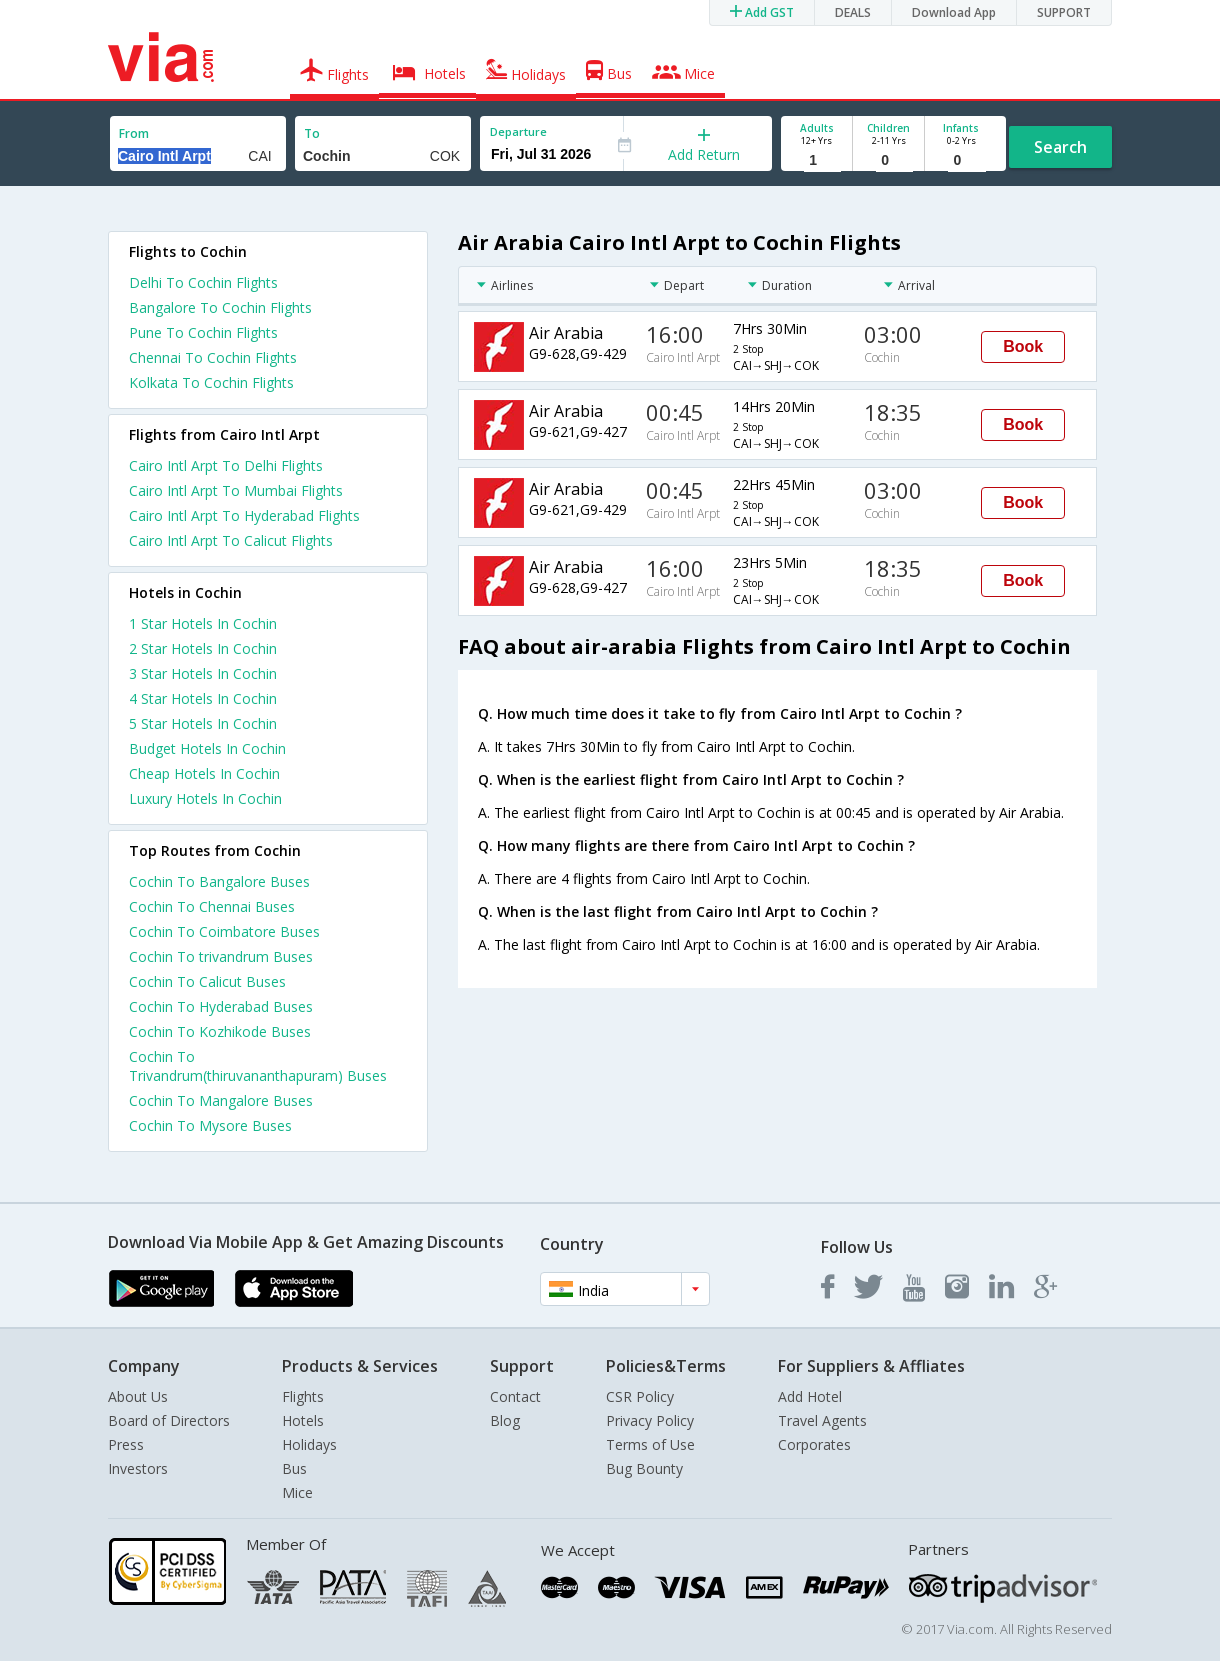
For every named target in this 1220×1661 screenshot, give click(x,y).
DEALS (853, 12)
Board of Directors (169, 1420)
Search (1060, 147)
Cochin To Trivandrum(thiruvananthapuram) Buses (258, 1066)
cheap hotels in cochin (204, 773)
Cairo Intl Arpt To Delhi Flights (226, 465)
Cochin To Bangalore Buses (219, 881)
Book (1023, 346)
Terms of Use (650, 1444)
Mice (297, 1492)
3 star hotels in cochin (203, 673)
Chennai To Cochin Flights (213, 357)
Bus (294, 1468)
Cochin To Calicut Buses (207, 981)
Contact (515, 1396)
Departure (518, 131)
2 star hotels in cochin (203, 648)
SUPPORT (1064, 12)
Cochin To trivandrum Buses (221, 956)
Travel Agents (822, 1420)
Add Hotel (810, 1396)
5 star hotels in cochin (203, 723)
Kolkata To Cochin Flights (211, 382)
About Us (138, 1396)
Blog (505, 1420)
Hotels (303, 1420)
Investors (138, 1468)
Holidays (309, 1444)
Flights (303, 1396)
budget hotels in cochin (207, 748)
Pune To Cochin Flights (203, 332)
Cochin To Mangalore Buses (221, 1100)
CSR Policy (640, 1396)
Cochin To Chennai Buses (212, 906)
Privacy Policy (650, 1420)
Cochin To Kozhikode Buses (220, 1031)
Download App (954, 12)
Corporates (814, 1444)
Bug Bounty (644, 1468)
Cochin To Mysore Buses (210, 1125)
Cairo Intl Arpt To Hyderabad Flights (244, 515)
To (312, 133)
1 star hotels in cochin (203, 623)
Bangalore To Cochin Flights (220, 307)
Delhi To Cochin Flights (203, 282)
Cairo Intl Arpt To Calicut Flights (231, 540)
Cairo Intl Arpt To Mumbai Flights (236, 490)
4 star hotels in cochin (203, 698)
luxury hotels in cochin (205, 798)
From (134, 133)
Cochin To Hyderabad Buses (221, 1006)
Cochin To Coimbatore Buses (224, 931)
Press (126, 1444)
